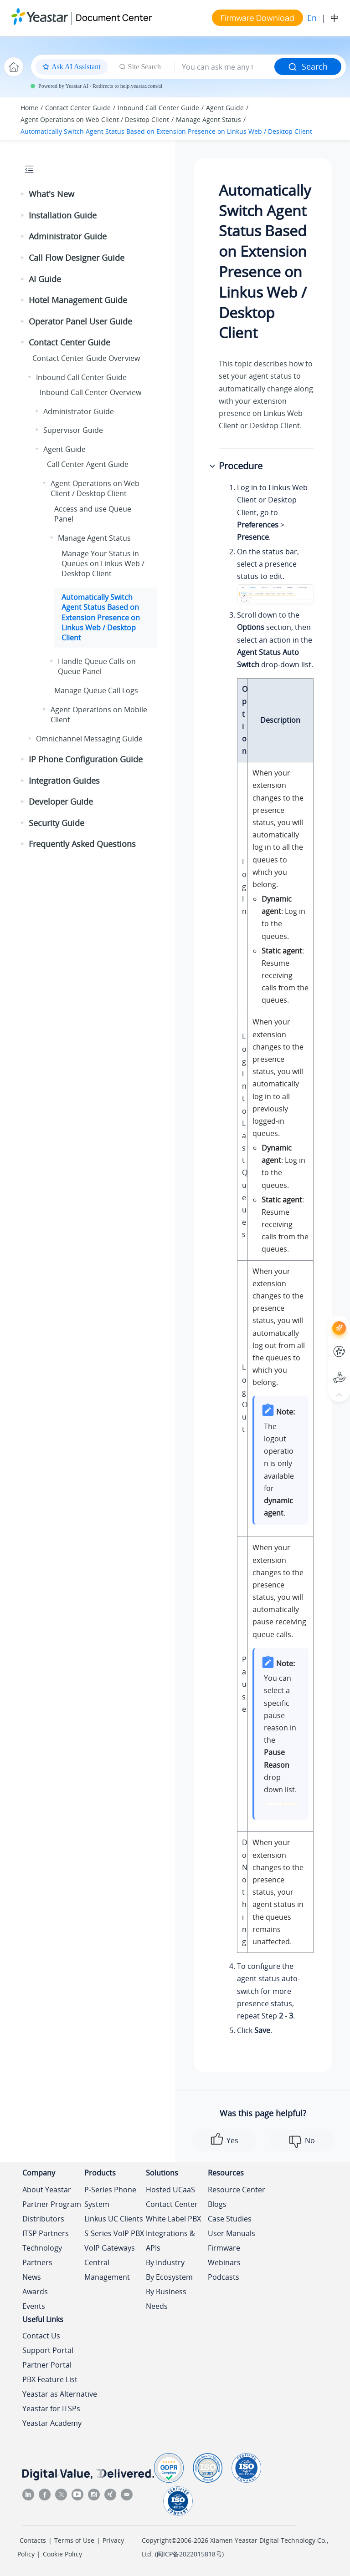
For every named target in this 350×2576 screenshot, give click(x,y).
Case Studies (230, 2219)
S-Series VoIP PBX (114, 2233)
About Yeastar (46, 2190)
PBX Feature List (49, 2379)
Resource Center (236, 2190)
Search (308, 66)
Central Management (107, 2269)
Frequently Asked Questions (82, 843)
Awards (35, 2292)
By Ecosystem (169, 2277)
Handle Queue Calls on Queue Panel (97, 666)
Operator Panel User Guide (80, 321)
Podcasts (223, 2277)
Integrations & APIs (170, 2240)
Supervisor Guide (73, 430)
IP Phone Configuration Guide (86, 759)
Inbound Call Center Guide (158, 107)
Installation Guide (63, 215)
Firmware (224, 2248)
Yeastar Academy (52, 2423)
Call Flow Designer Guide (76, 257)
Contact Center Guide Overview (86, 358)
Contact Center (172, 2204)
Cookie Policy (62, 2554)
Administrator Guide (68, 236)
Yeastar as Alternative (59, 2394)
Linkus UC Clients (113, 2219)
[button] (23, 194)
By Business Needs (166, 2299)
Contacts (33, 2540)
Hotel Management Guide (78, 299)
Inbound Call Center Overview (90, 392)
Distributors (43, 2219)
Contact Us (41, 2336)
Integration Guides (64, 780)
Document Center (114, 17)
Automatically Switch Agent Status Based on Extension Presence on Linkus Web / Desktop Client (166, 131)
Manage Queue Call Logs (96, 690)
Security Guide (56, 822)
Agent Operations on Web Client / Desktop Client (95, 119)
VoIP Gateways (109, 2248)
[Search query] (225, 66)
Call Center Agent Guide (88, 464)
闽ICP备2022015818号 (189, 2554)
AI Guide (45, 279)
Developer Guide (61, 801)
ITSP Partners (45, 2233)
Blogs (217, 2204)
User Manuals (231, 2233)
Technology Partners (42, 2255)
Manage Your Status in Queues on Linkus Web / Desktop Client (103, 563)
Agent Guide (225, 107)
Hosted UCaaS (170, 2190)
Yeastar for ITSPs (51, 2409)
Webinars (224, 2262)
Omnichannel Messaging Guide (89, 739)
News (31, 2277)
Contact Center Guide (78, 107)
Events (33, 2306)
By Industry (165, 2262)
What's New (51, 193)
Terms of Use (74, 2540)
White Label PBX (173, 2219)
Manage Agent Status (208, 119)
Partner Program (51, 2204)
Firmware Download (257, 17)
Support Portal (47, 2350)
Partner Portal (47, 2365)
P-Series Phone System (110, 2197)
